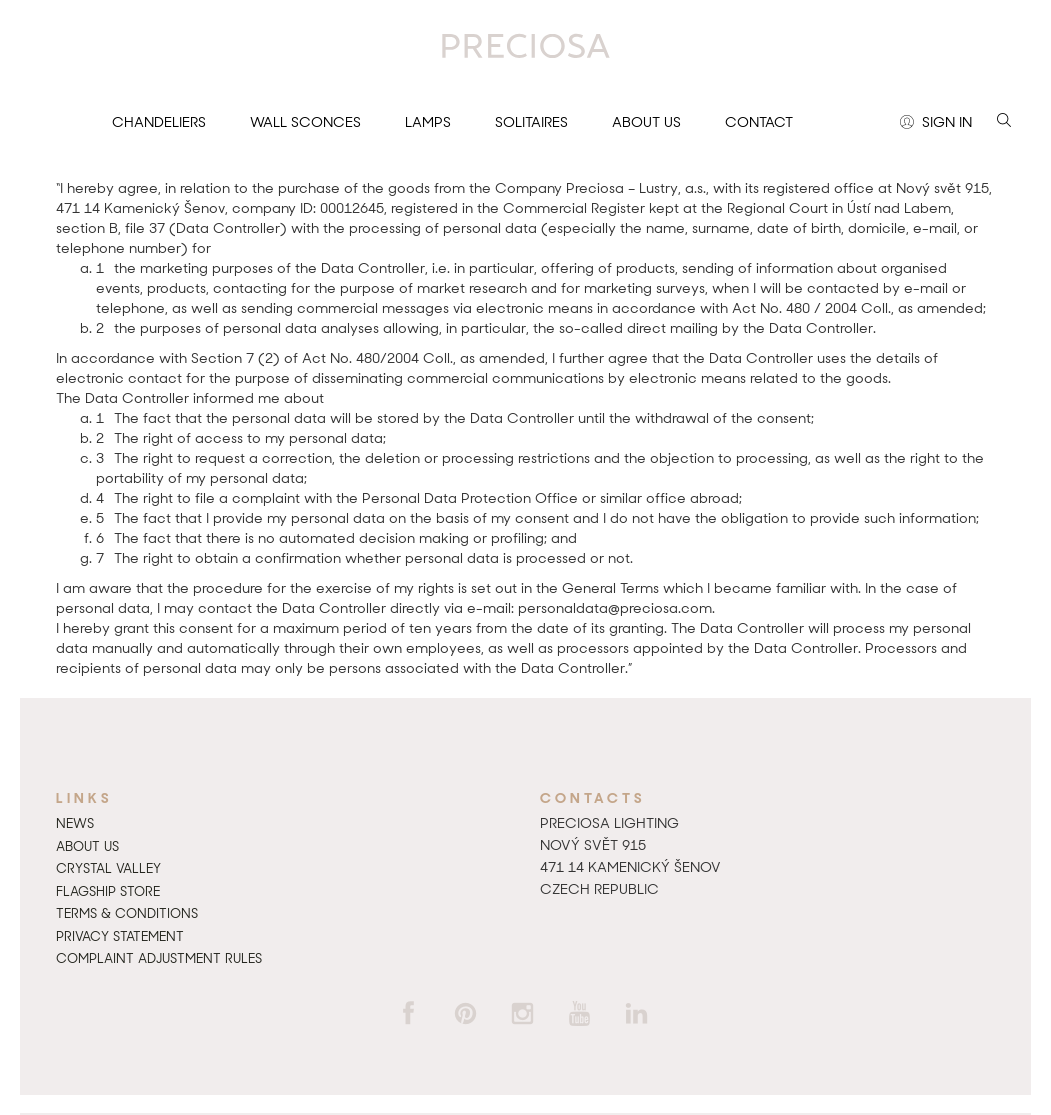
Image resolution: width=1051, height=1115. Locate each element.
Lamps (428, 122)
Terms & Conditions (127, 913)
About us (646, 122)
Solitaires (531, 122)
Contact (759, 122)
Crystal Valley (108, 868)
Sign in (936, 123)
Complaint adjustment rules (159, 958)
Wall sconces (305, 122)
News (75, 823)
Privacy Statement (120, 936)
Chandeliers (159, 122)
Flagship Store (108, 891)
